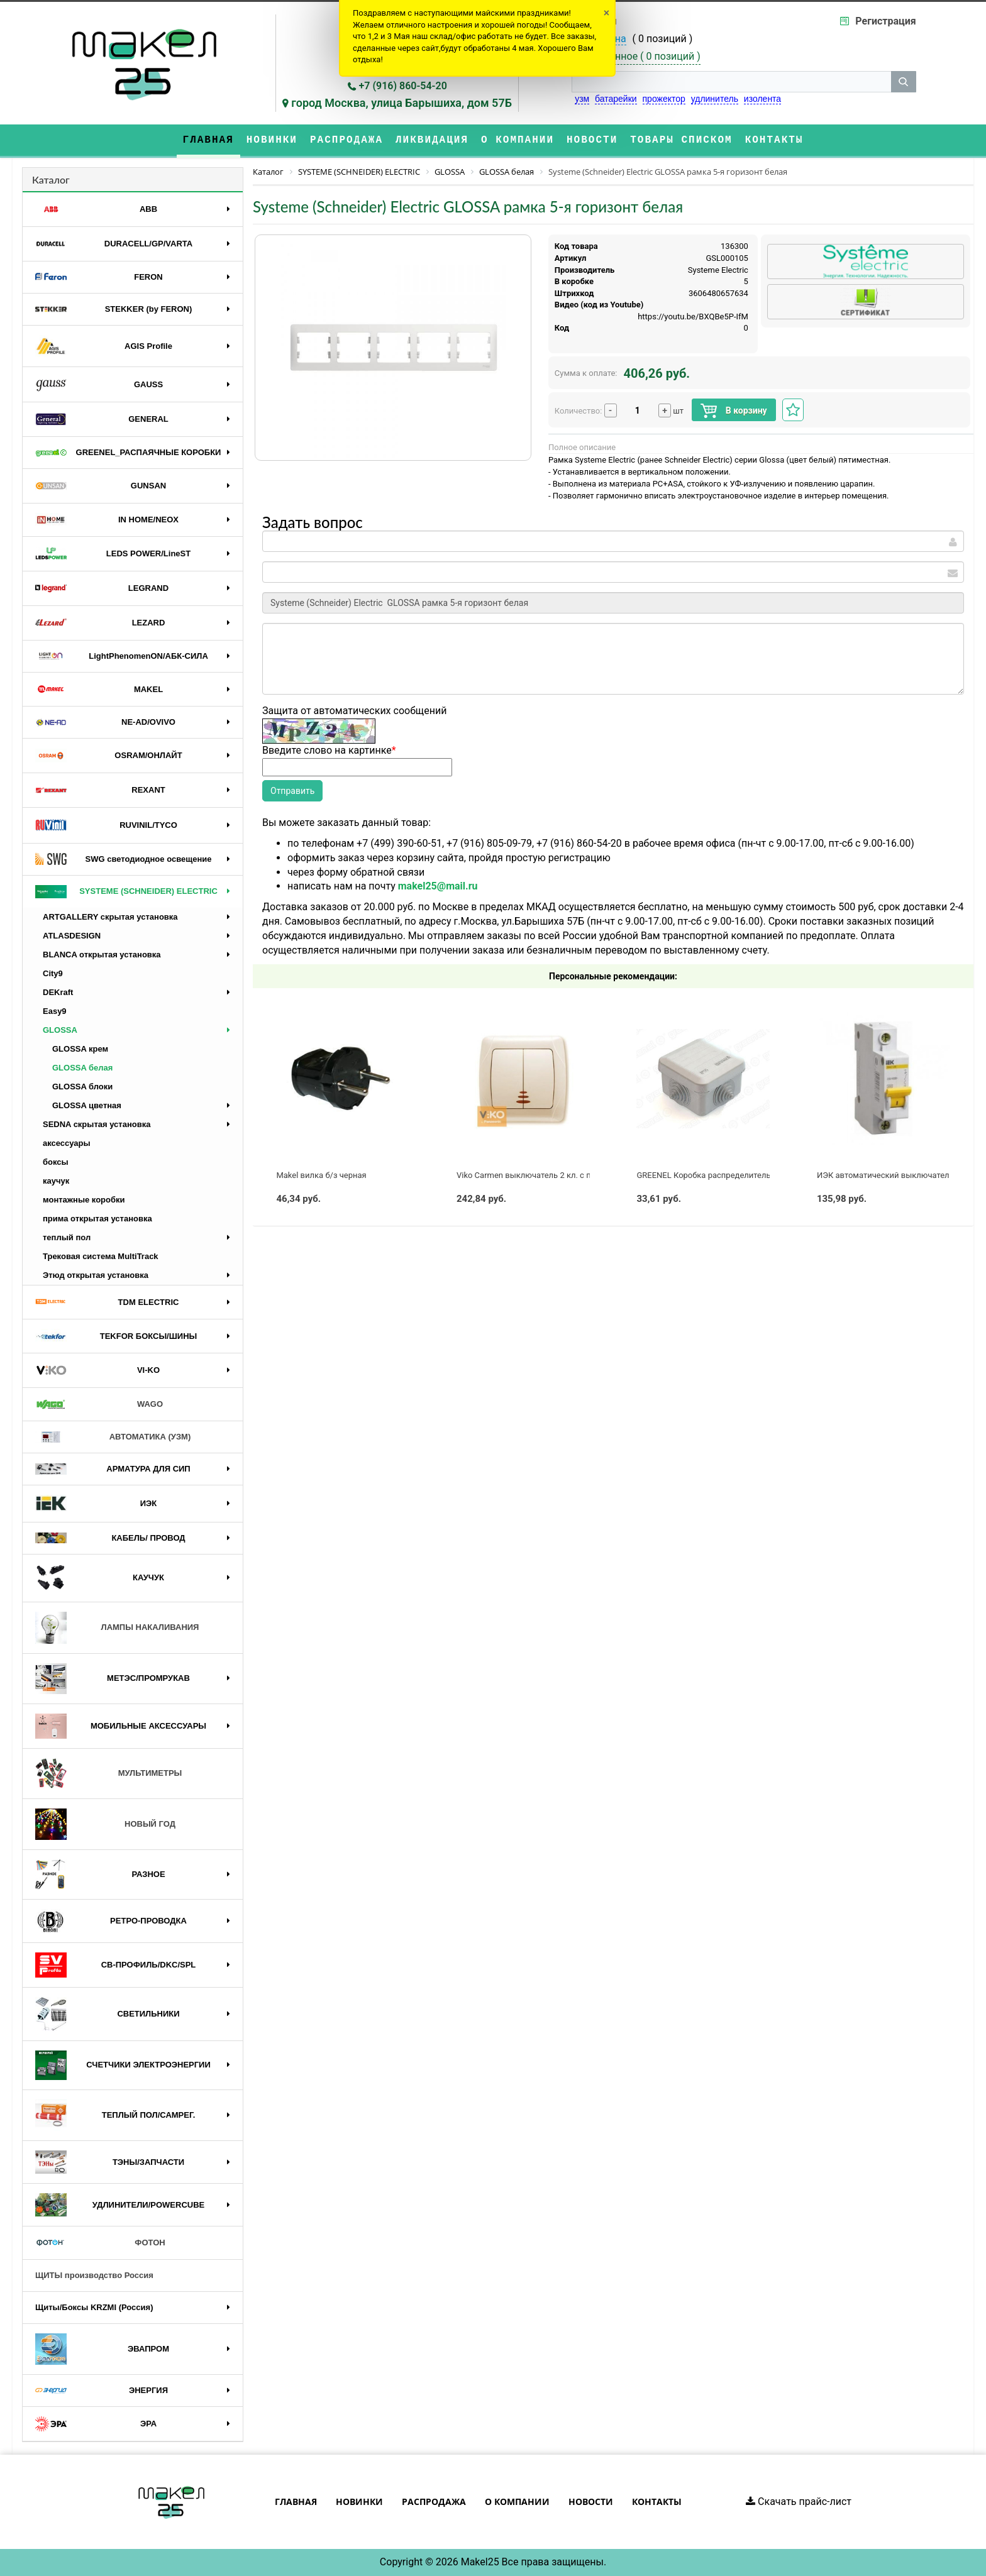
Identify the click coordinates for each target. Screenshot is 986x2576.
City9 (53, 973)
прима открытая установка (97, 1218)
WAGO (99, 1404)
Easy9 (55, 1011)
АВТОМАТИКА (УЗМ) (113, 1437)
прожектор (664, 99)
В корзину (734, 411)
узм (582, 99)
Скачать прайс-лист (798, 2501)
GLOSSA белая (82, 1067)
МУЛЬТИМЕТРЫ (108, 1774)
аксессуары (67, 1143)
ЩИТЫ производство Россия (94, 2275)
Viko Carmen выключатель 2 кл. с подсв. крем (545, 1175)
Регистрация (885, 21)
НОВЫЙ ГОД (105, 1824)
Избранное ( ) (643, 57)
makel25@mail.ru (438, 886)
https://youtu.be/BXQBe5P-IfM (693, 316)
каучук (56, 1181)
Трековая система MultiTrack (100, 1256)
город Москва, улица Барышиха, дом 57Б (401, 102)
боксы (56, 1162)
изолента (762, 99)
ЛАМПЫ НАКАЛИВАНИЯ (117, 1628)
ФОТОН (100, 2243)
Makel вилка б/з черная (321, 1175)
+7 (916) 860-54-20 (403, 86)
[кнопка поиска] (903, 81)
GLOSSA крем (80, 1049)
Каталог (51, 179)
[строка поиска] (731, 81)
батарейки (616, 99)
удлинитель (714, 99)
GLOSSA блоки (82, 1086)
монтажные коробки (84, 1199)
